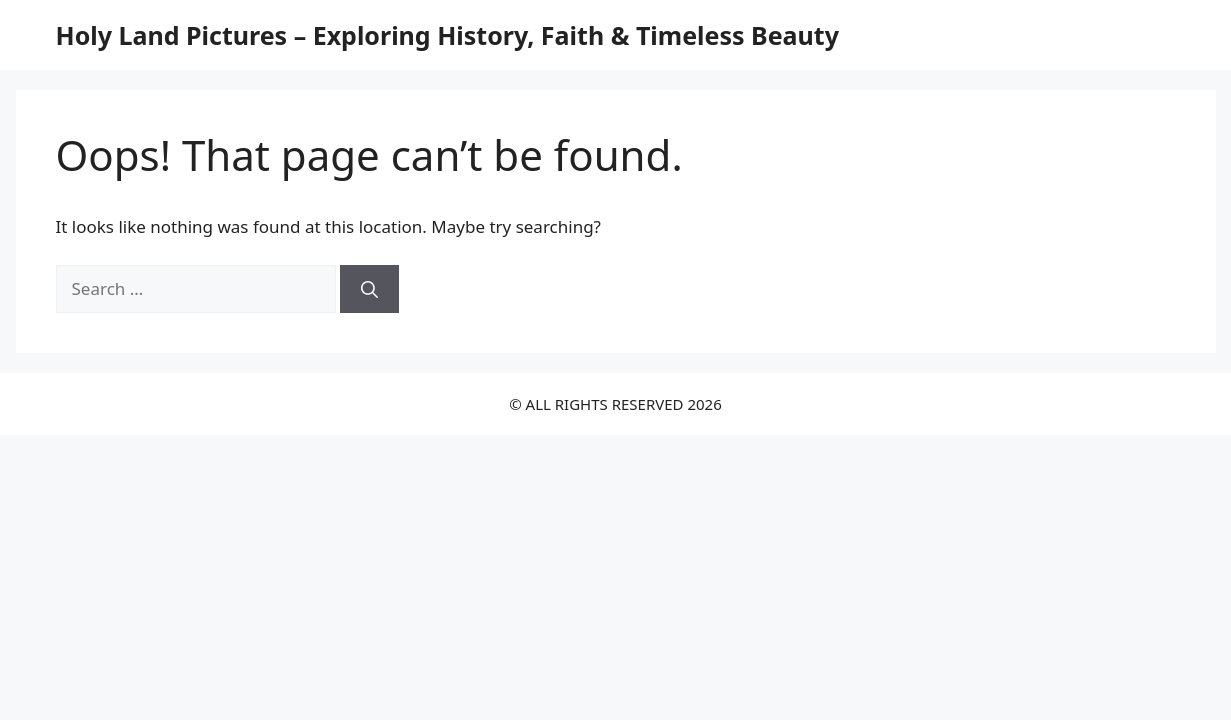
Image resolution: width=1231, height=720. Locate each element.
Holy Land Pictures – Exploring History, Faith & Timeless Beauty (447, 35)
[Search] (369, 289)
